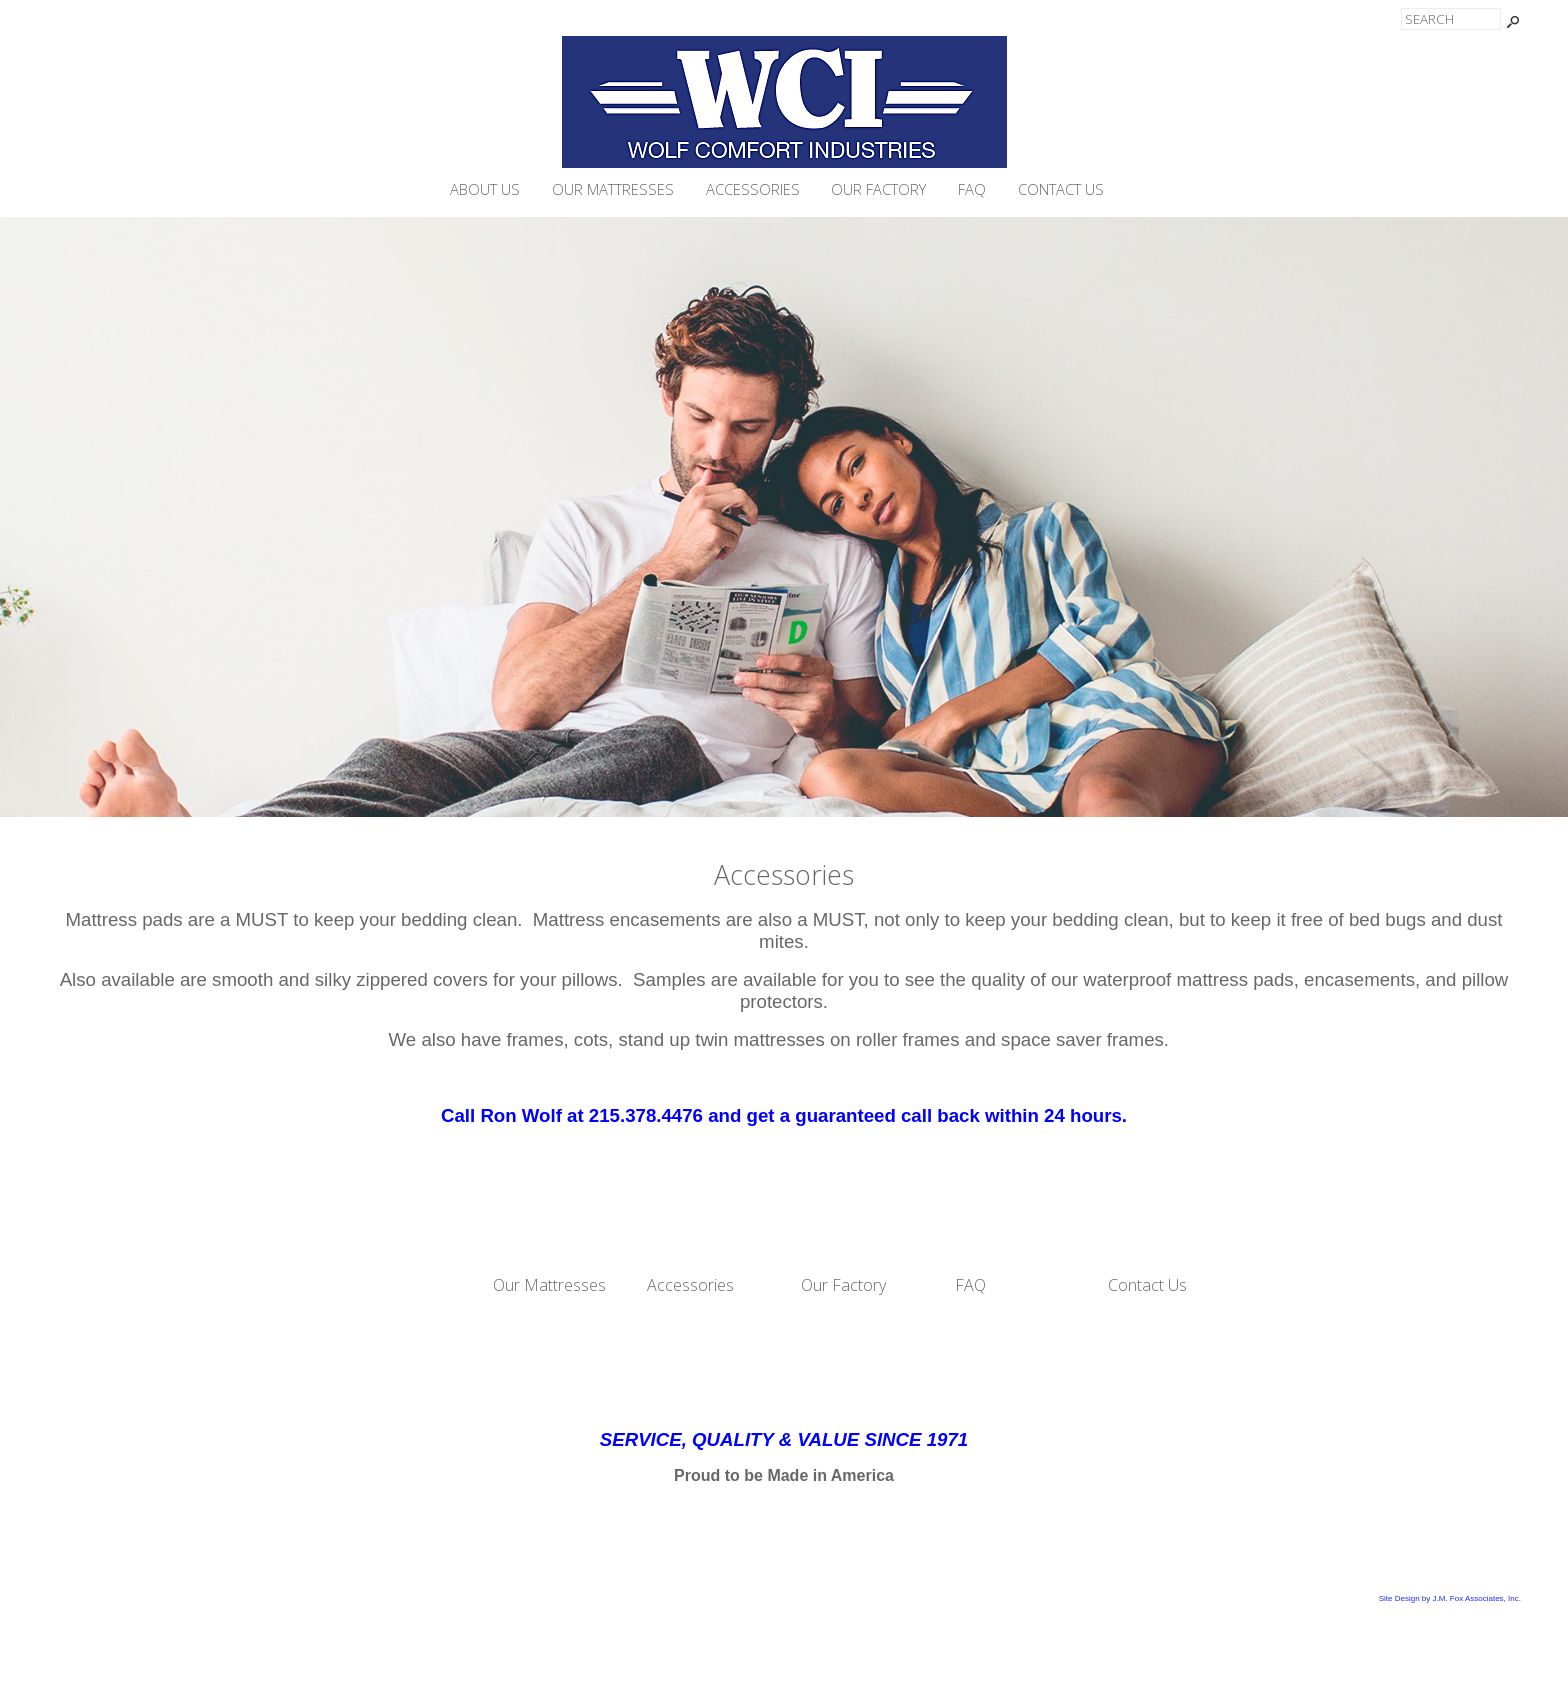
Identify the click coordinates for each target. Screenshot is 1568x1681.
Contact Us (1061, 189)
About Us (485, 189)
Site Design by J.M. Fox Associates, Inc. (1450, 1598)
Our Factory (878, 189)
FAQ (972, 189)
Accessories (753, 189)
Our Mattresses (613, 189)
